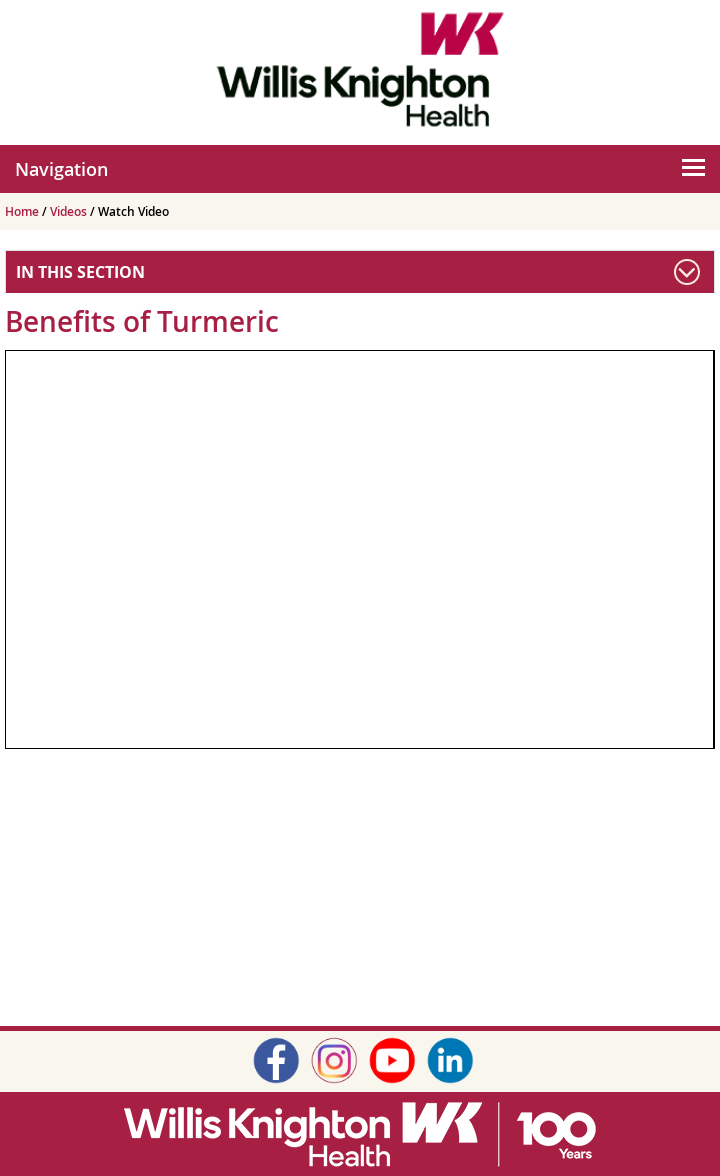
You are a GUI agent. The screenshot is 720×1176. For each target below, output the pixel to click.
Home (23, 211)
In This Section (80, 272)
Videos (70, 211)
